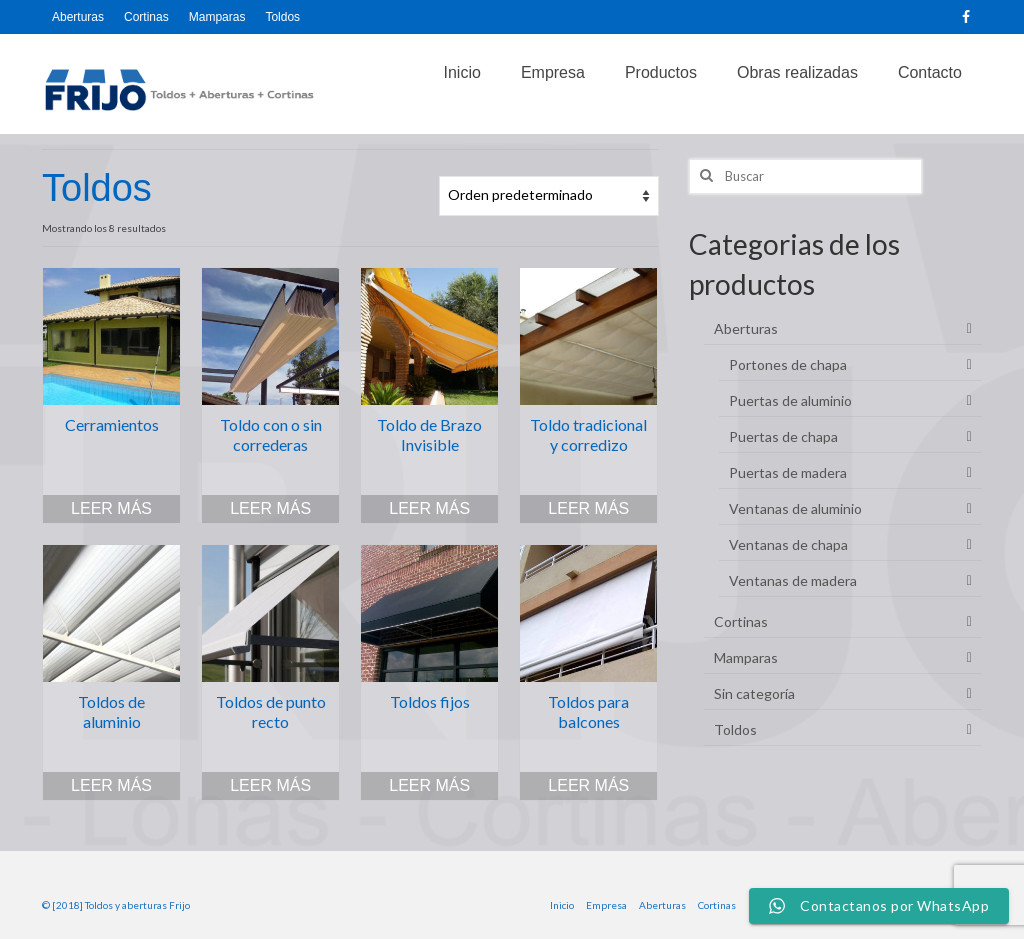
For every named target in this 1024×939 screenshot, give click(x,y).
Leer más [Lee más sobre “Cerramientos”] (111, 508)
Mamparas (746, 657)
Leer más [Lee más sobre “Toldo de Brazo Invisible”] (429, 508)
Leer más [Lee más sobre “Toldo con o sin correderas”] (270, 508)
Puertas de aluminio (790, 400)
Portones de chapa (788, 364)
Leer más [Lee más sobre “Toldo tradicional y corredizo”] (588, 508)
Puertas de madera (788, 472)
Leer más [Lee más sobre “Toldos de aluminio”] (111, 785)
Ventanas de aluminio (795, 508)
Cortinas (741, 621)
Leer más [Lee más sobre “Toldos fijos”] (429, 785)
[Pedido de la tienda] (549, 196)
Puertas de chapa (783, 436)
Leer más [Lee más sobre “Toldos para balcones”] (588, 785)
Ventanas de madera (793, 580)
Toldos (735, 729)
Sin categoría (754, 693)
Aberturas (746, 328)
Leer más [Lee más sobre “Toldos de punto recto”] (270, 785)
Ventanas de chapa (788, 544)
